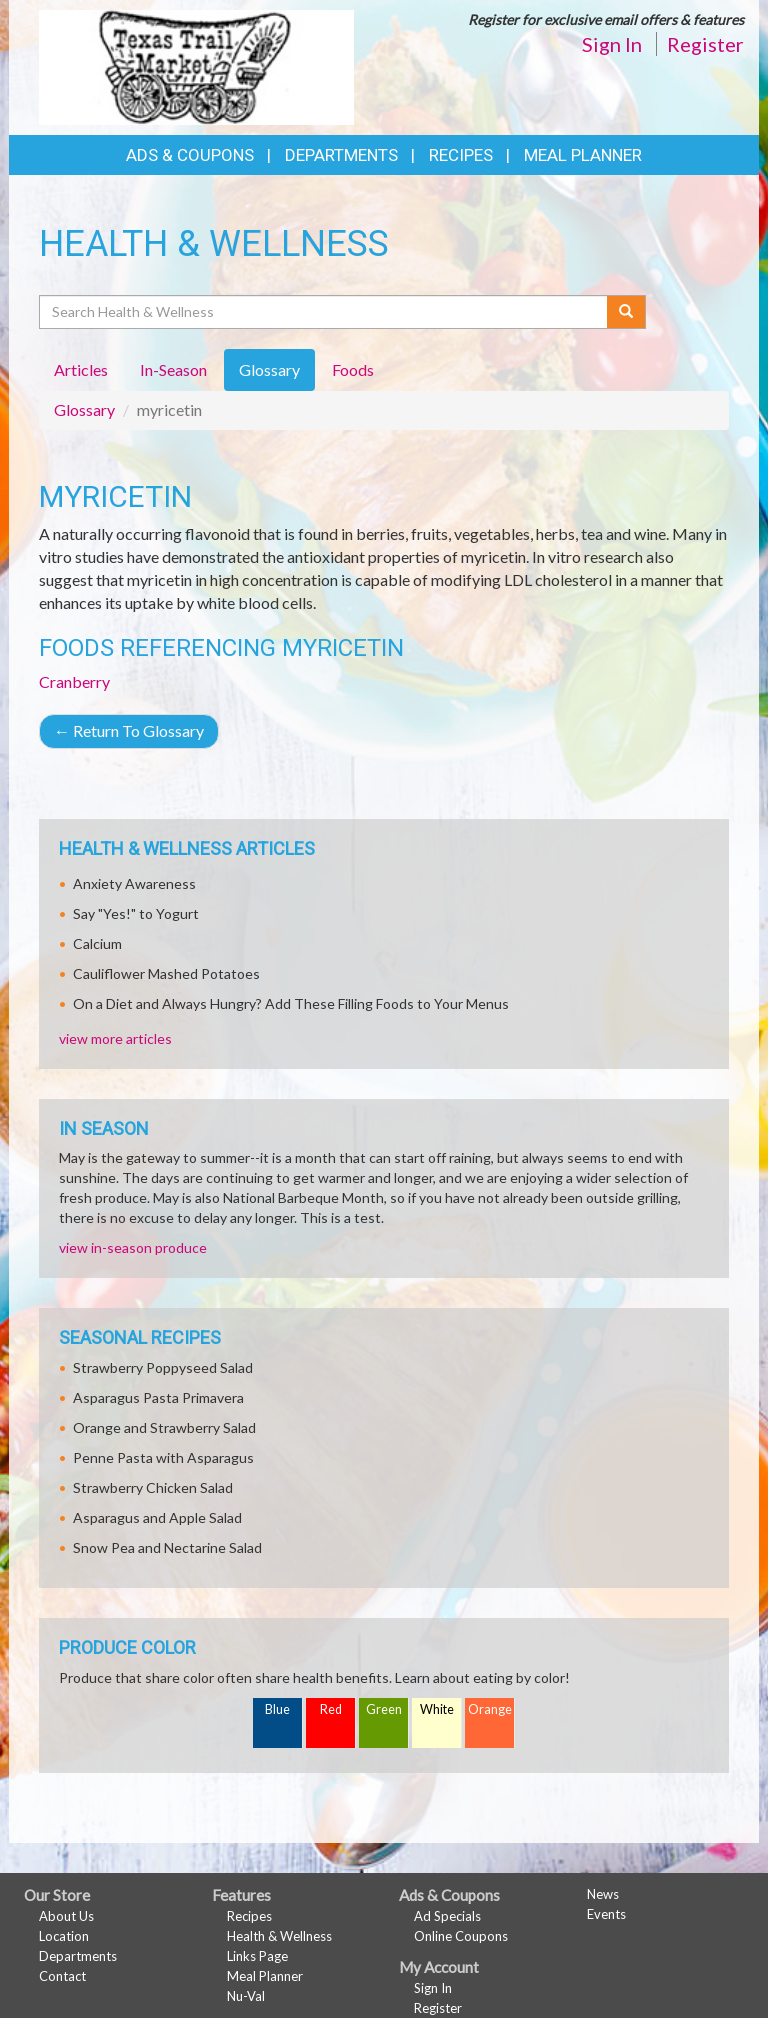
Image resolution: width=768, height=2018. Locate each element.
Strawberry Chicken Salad (153, 1487)
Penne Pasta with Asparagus (163, 1457)
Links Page (257, 1956)
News (603, 1894)
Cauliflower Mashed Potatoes (166, 973)
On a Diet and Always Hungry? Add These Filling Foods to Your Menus (291, 1003)
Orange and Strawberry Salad (164, 1427)
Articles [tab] (81, 369)
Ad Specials (447, 1916)
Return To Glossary (129, 730)
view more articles (115, 1038)
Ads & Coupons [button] (190, 155)
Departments (78, 1956)
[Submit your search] (626, 312)
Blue (277, 1709)
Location (64, 1936)
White (437, 1709)
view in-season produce (133, 1247)
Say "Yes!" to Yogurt (136, 913)
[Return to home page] (196, 65)
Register (705, 44)
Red (331, 1709)
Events (606, 1914)
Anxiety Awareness (134, 883)
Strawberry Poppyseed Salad (163, 1367)
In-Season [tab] (173, 369)
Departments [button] (341, 155)
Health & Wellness (279, 1936)
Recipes (461, 155)
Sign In (612, 44)
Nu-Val (246, 1996)
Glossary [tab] (269, 369)
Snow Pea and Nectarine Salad (167, 1547)
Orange (490, 1709)
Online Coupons (461, 1936)
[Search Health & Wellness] (324, 312)
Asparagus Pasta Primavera (158, 1397)
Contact (62, 1976)
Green (384, 1709)
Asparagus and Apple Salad (157, 1517)
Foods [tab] (353, 369)
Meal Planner (583, 155)
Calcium (97, 943)
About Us (66, 1916)
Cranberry (74, 681)
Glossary (84, 409)
